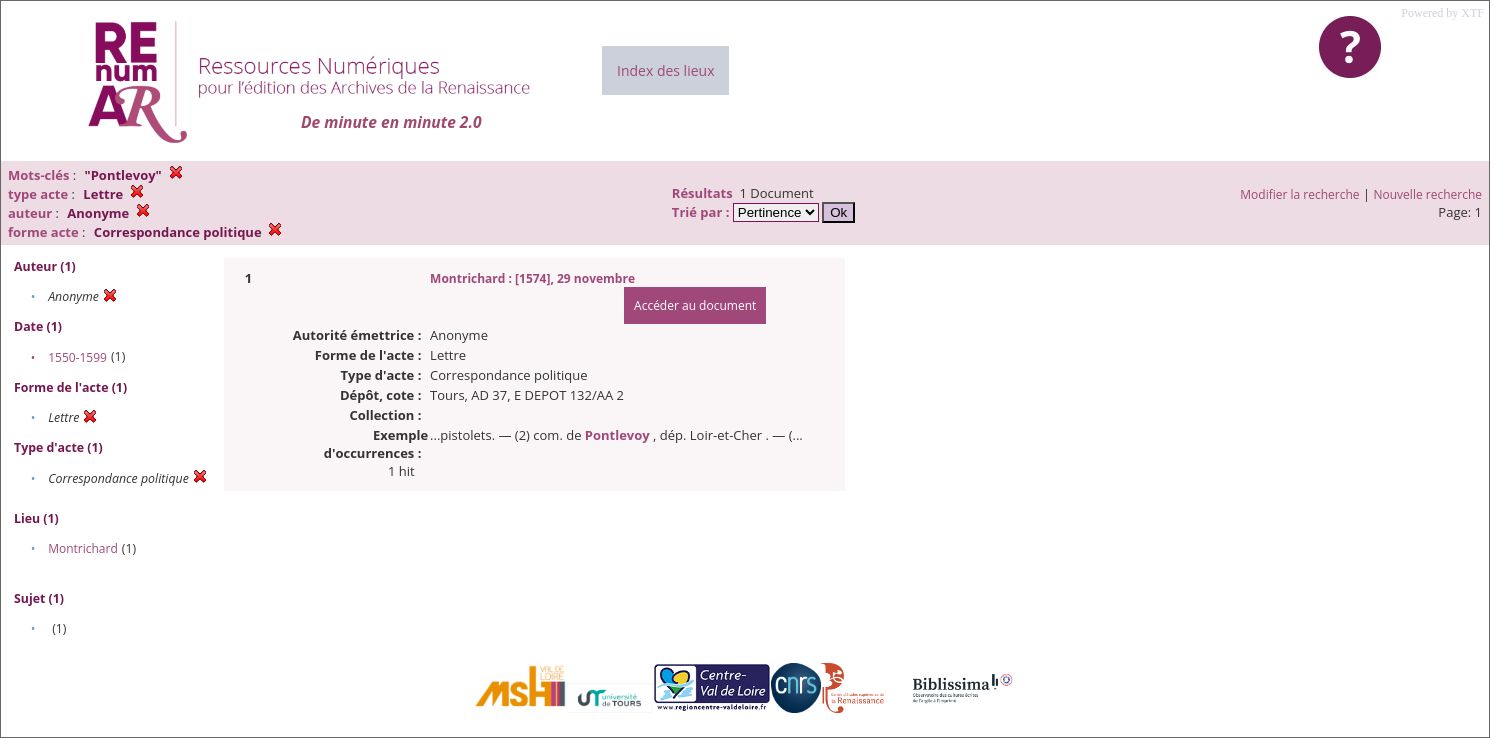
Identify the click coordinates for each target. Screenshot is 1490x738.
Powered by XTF (1442, 13)
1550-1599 (77, 357)
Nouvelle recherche (1428, 194)
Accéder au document (695, 305)
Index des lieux (665, 70)
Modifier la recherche (1299, 194)
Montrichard (83, 548)
